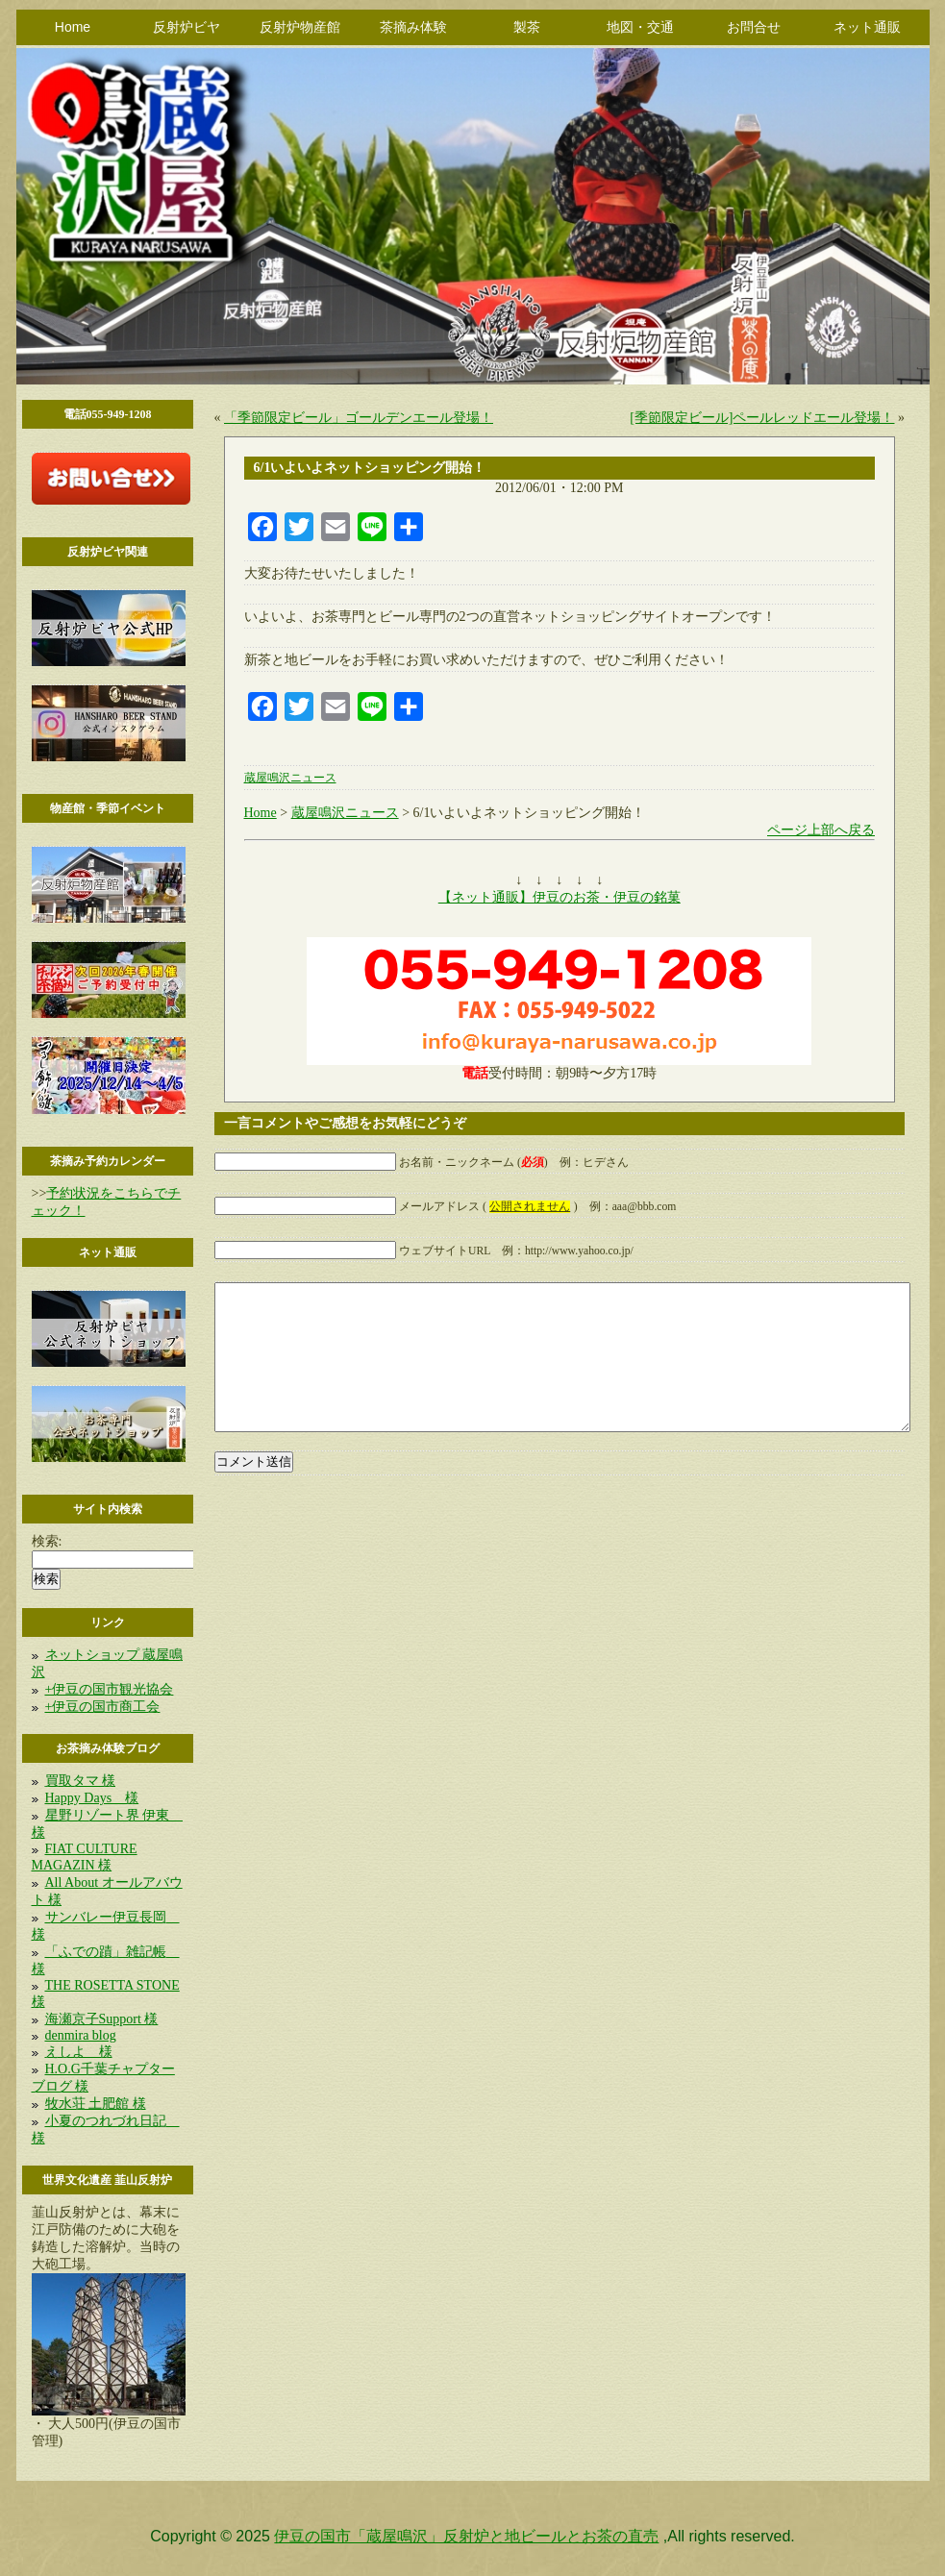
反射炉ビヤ (186, 27)
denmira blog (80, 2035)
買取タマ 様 (80, 1780)
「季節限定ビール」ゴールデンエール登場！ (358, 417)
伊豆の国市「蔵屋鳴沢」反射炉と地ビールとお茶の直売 (466, 2536)
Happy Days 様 (92, 1798)
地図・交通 (640, 27)
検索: (47, 1541)
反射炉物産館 (300, 27)
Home (72, 27)
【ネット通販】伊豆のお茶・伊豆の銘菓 (559, 897)
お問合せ (754, 27)
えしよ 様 (78, 2051)
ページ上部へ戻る (821, 830)
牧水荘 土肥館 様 (95, 2103)
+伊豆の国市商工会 (103, 1706)
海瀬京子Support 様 (102, 2019)
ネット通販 (867, 27)
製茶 (526, 27)
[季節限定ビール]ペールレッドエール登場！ (762, 417)
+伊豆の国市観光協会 (109, 1689)
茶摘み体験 (413, 27)
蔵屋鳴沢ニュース (290, 778)
